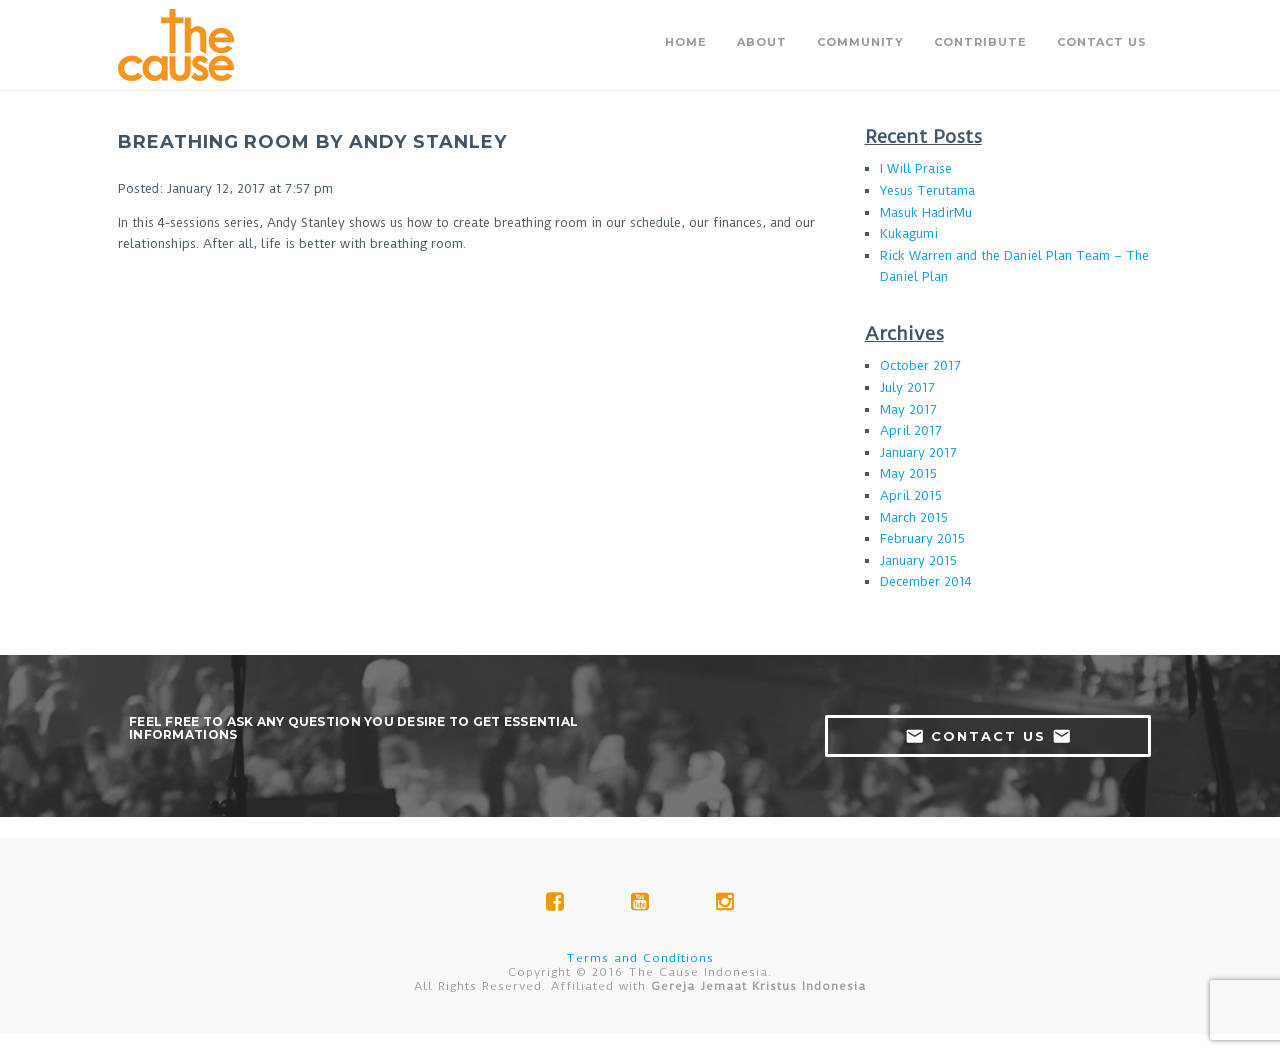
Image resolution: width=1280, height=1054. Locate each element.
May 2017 (908, 409)
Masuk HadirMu (926, 212)
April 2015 (911, 495)
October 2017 (920, 365)
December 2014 (926, 581)
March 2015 (914, 517)
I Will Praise (916, 168)
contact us (988, 736)
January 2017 (918, 452)
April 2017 (911, 430)
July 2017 (907, 387)
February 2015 (922, 538)
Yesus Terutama (927, 190)
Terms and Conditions (640, 958)
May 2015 (908, 473)
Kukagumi (909, 233)
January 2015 (918, 560)
